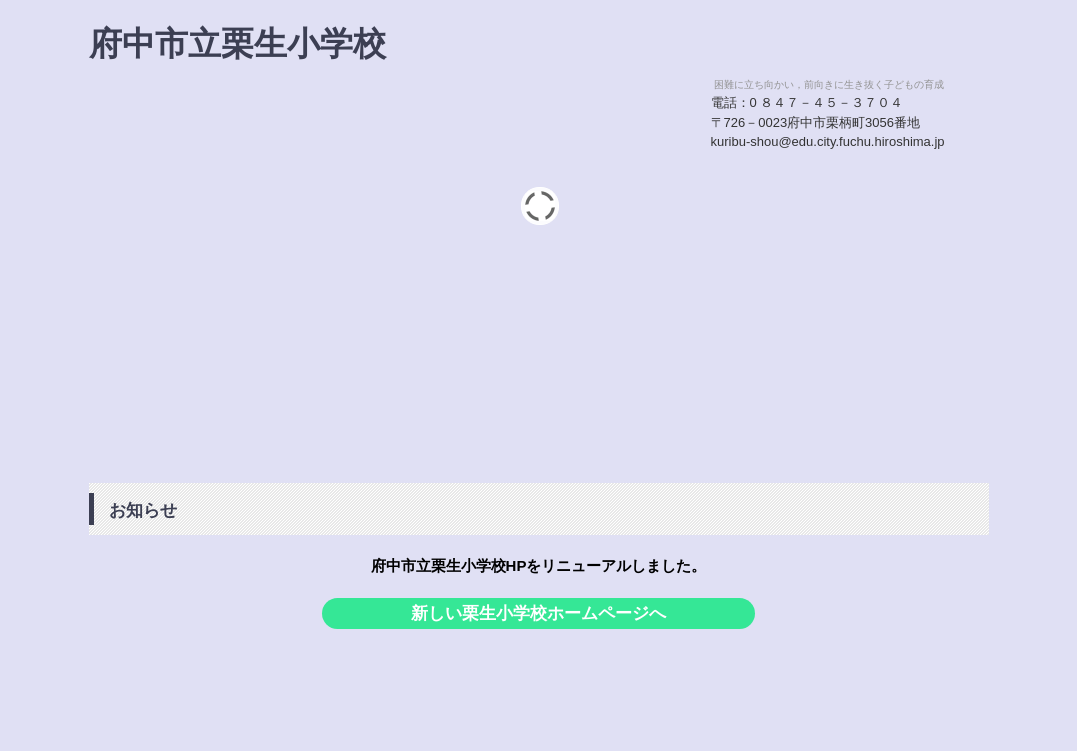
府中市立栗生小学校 (237, 44)
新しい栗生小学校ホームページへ (538, 613)
